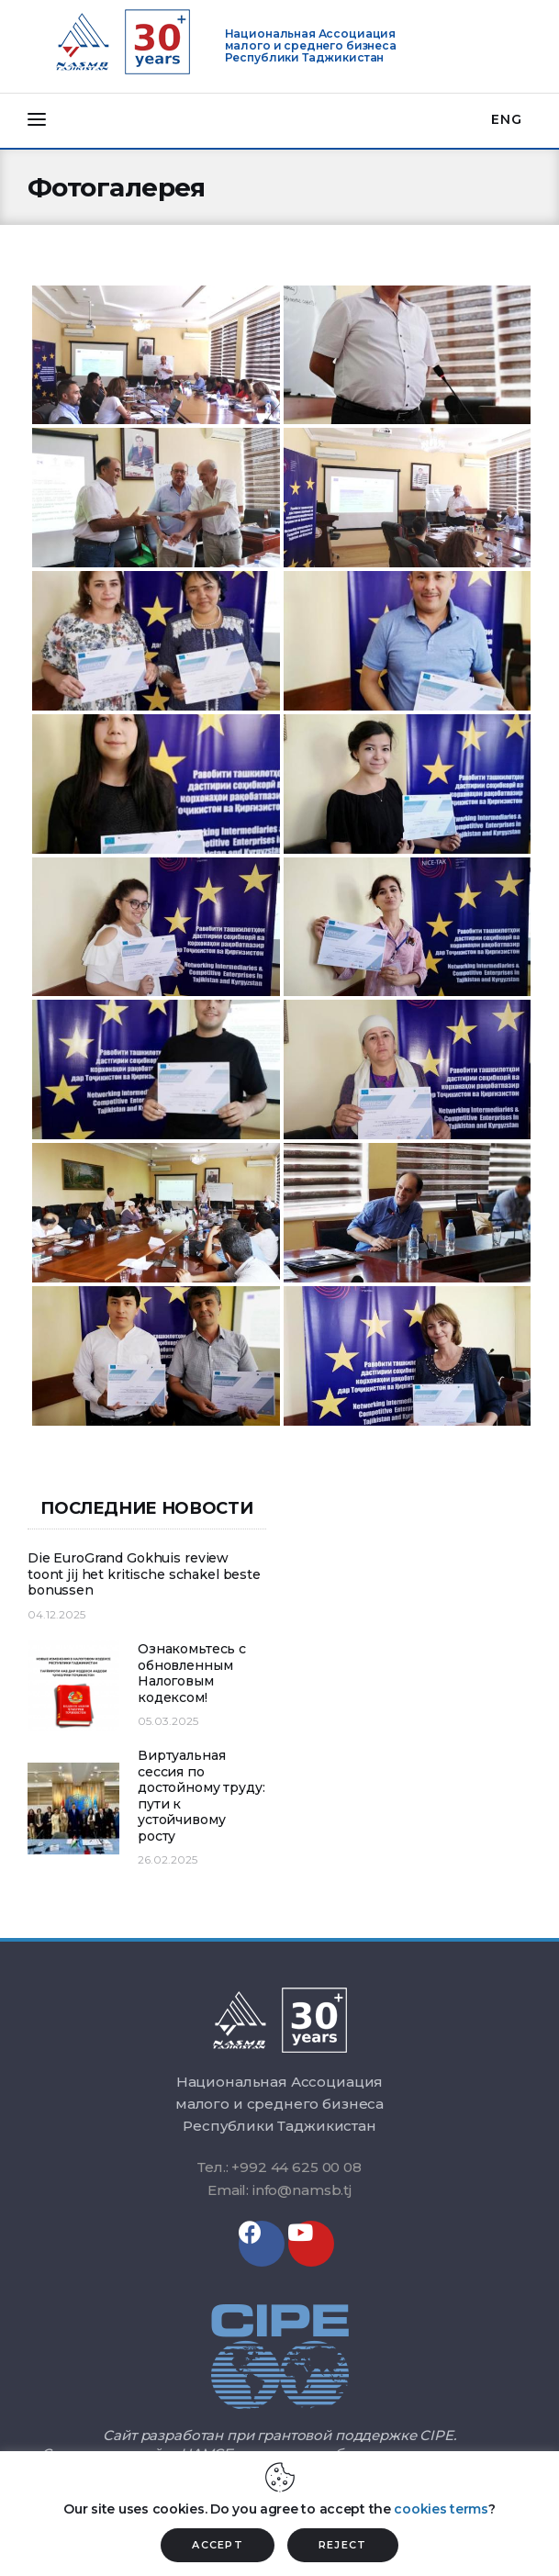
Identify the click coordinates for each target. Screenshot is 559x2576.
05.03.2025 (168, 1721)
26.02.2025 (167, 1859)
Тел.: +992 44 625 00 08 (279, 2167)
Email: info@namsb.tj (279, 2190)
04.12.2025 (56, 1614)
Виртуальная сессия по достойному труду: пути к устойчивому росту (201, 1796)
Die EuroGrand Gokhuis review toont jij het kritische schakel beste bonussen (144, 1574)
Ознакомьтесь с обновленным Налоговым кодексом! (192, 1673)
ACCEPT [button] (217, 2544)
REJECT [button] (343, 2544)
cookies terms (440, 2509)
